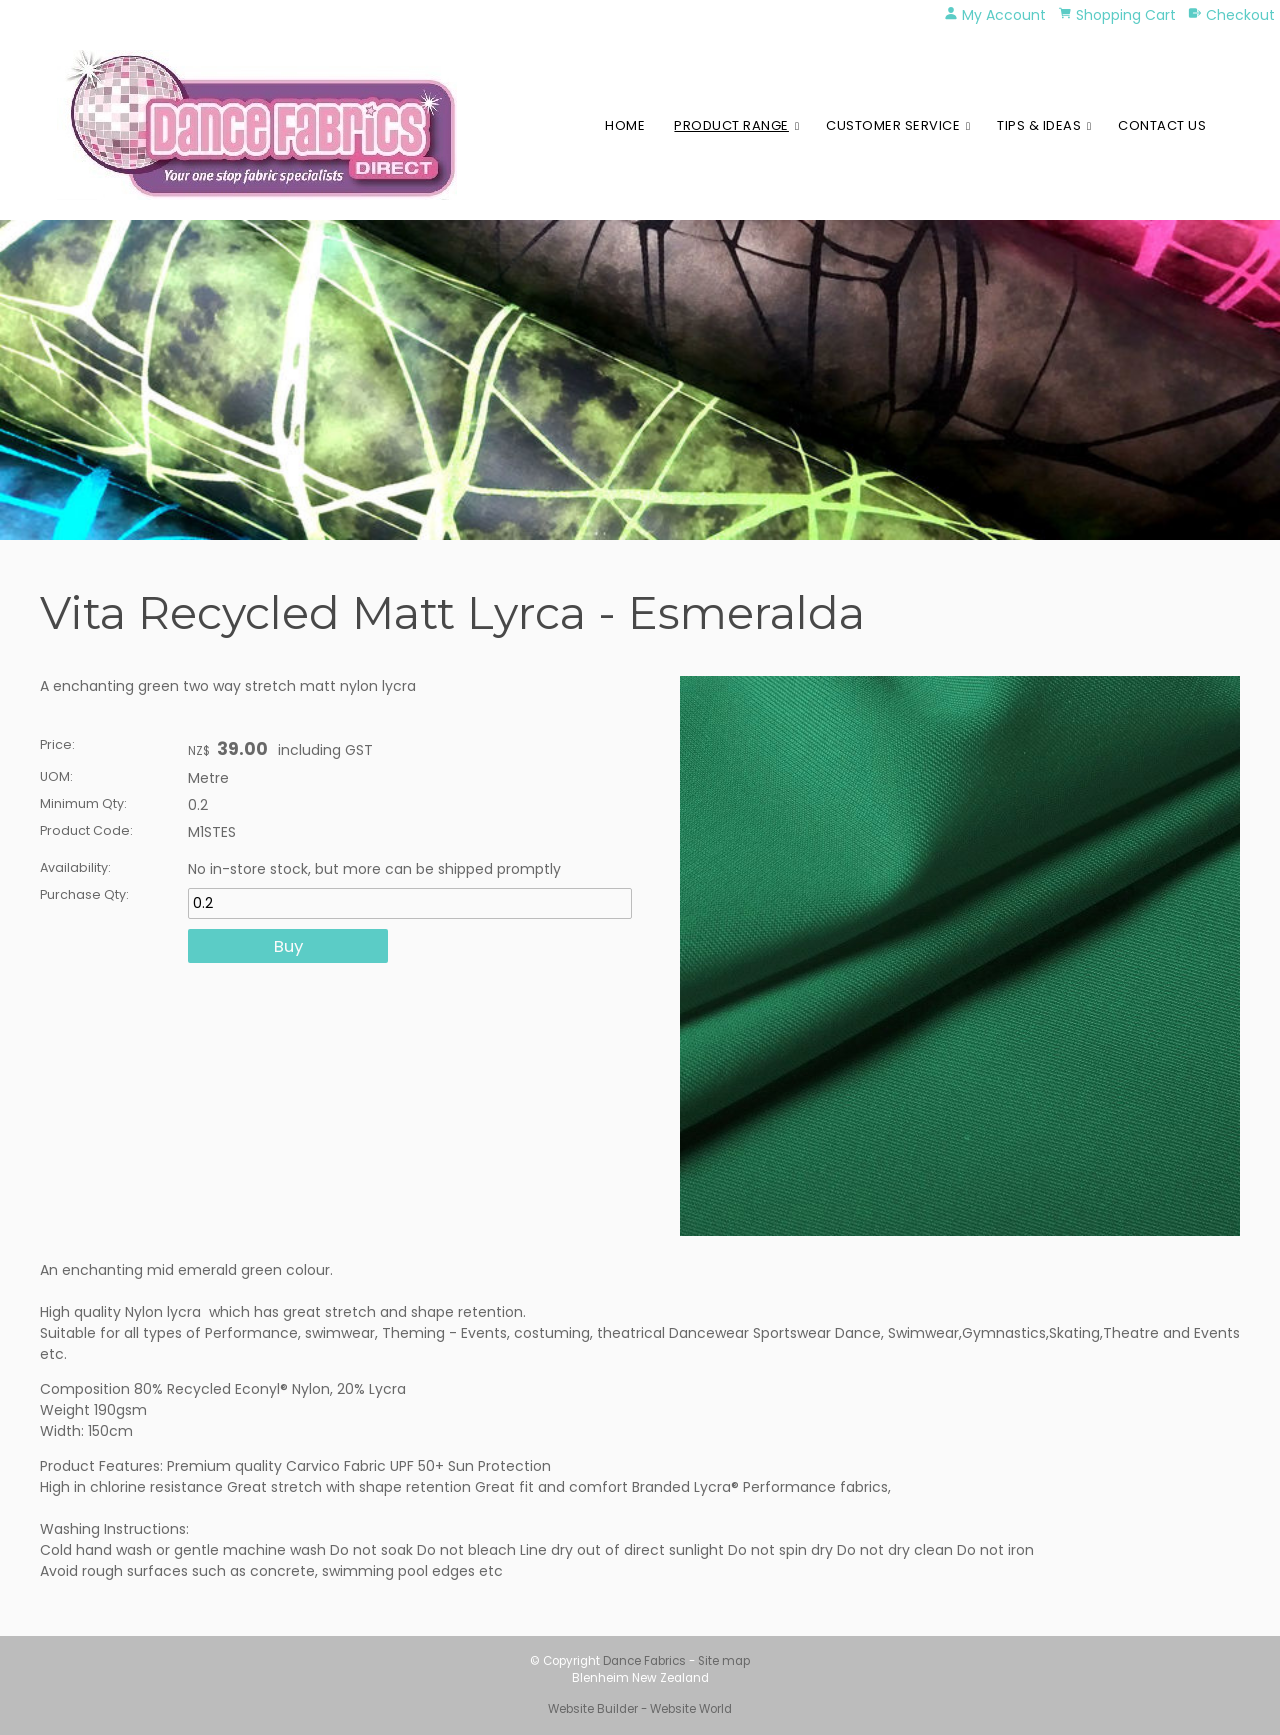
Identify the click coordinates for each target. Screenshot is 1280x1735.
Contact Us (1162, 125)
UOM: (56, 776)
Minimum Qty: (83, 803)
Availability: (75, 867)
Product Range (731, 125)
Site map (724, 1661)
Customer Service (893, 125)
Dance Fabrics (644, 1661)
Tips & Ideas (1039, 125)
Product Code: (86, 830)
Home (625, 125)
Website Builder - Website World (640, 1709)
